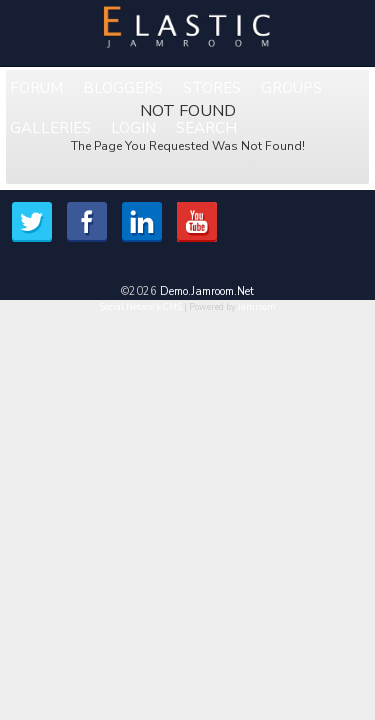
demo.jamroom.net (207, 291)
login (133, 128)
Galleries (50, 128)
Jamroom (257, 307)
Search (206, 128)
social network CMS (141, 307)
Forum (36, 88)
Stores (212, 88)
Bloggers (123, 88)
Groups (291, 88)
